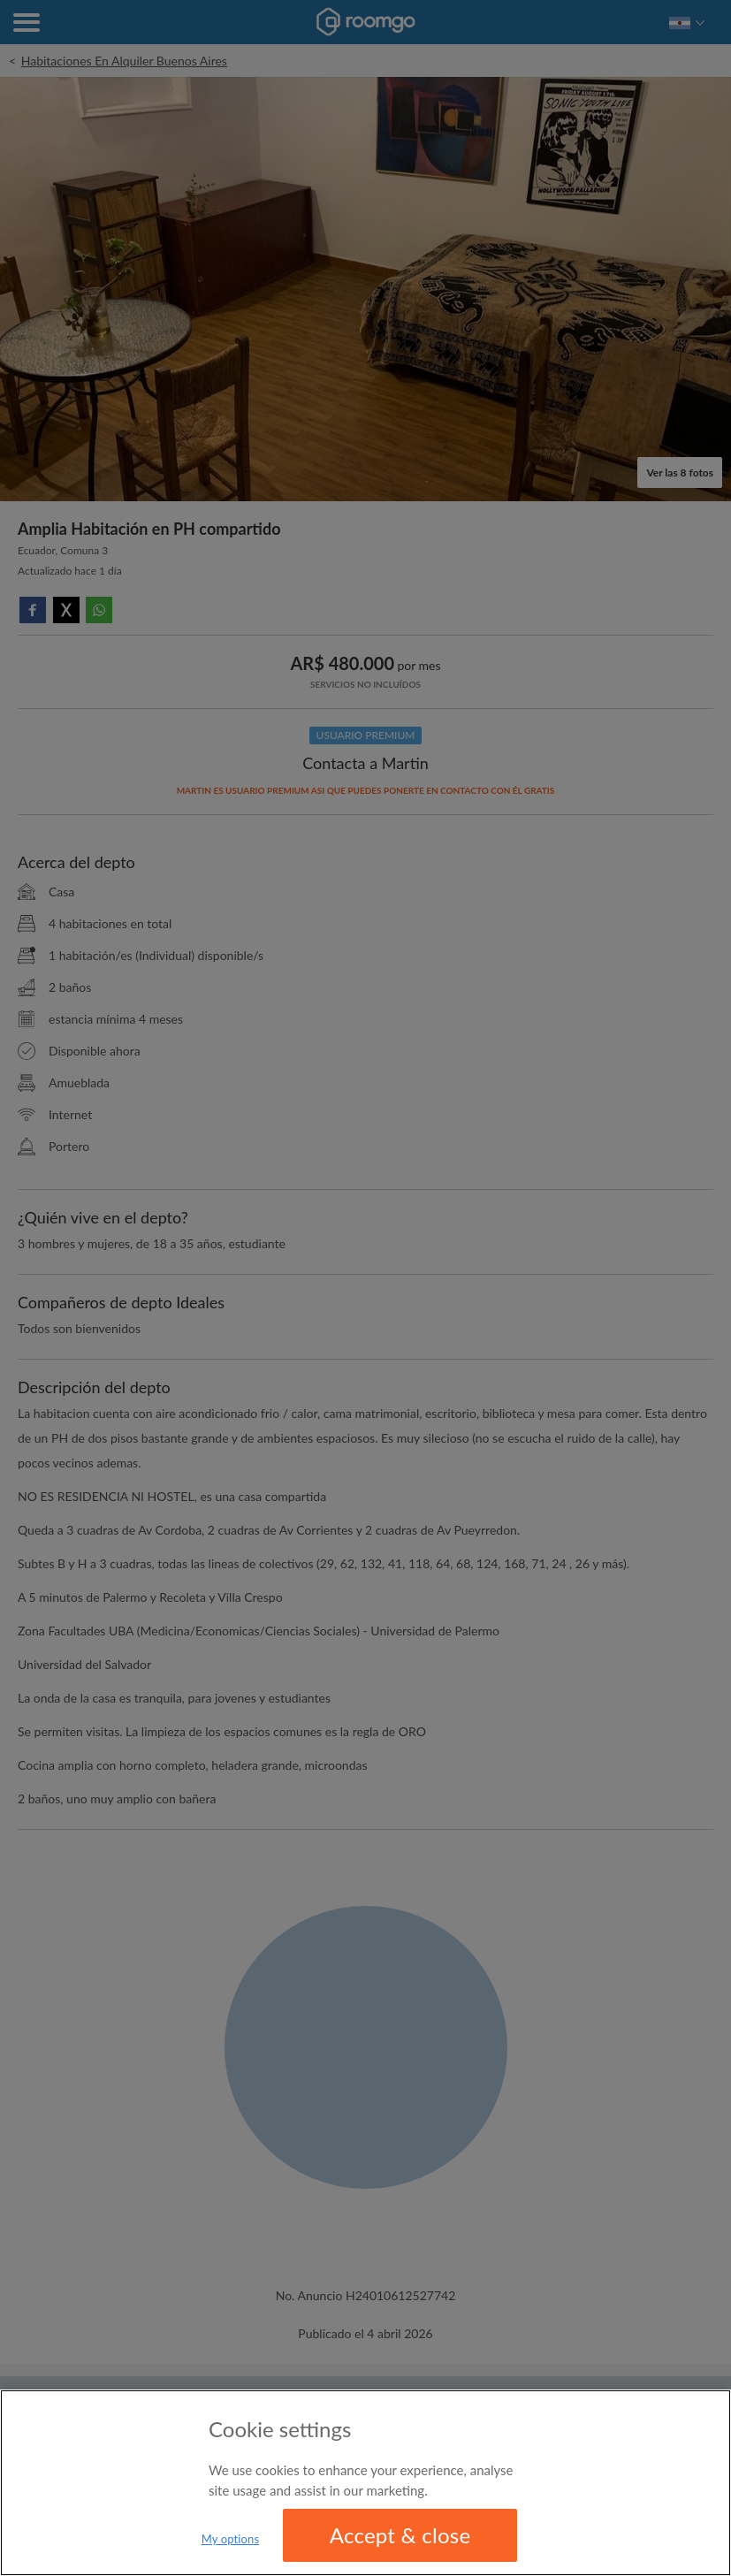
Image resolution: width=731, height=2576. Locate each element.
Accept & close (400, 2535)
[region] (365, 2482)
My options (231, 2539)
